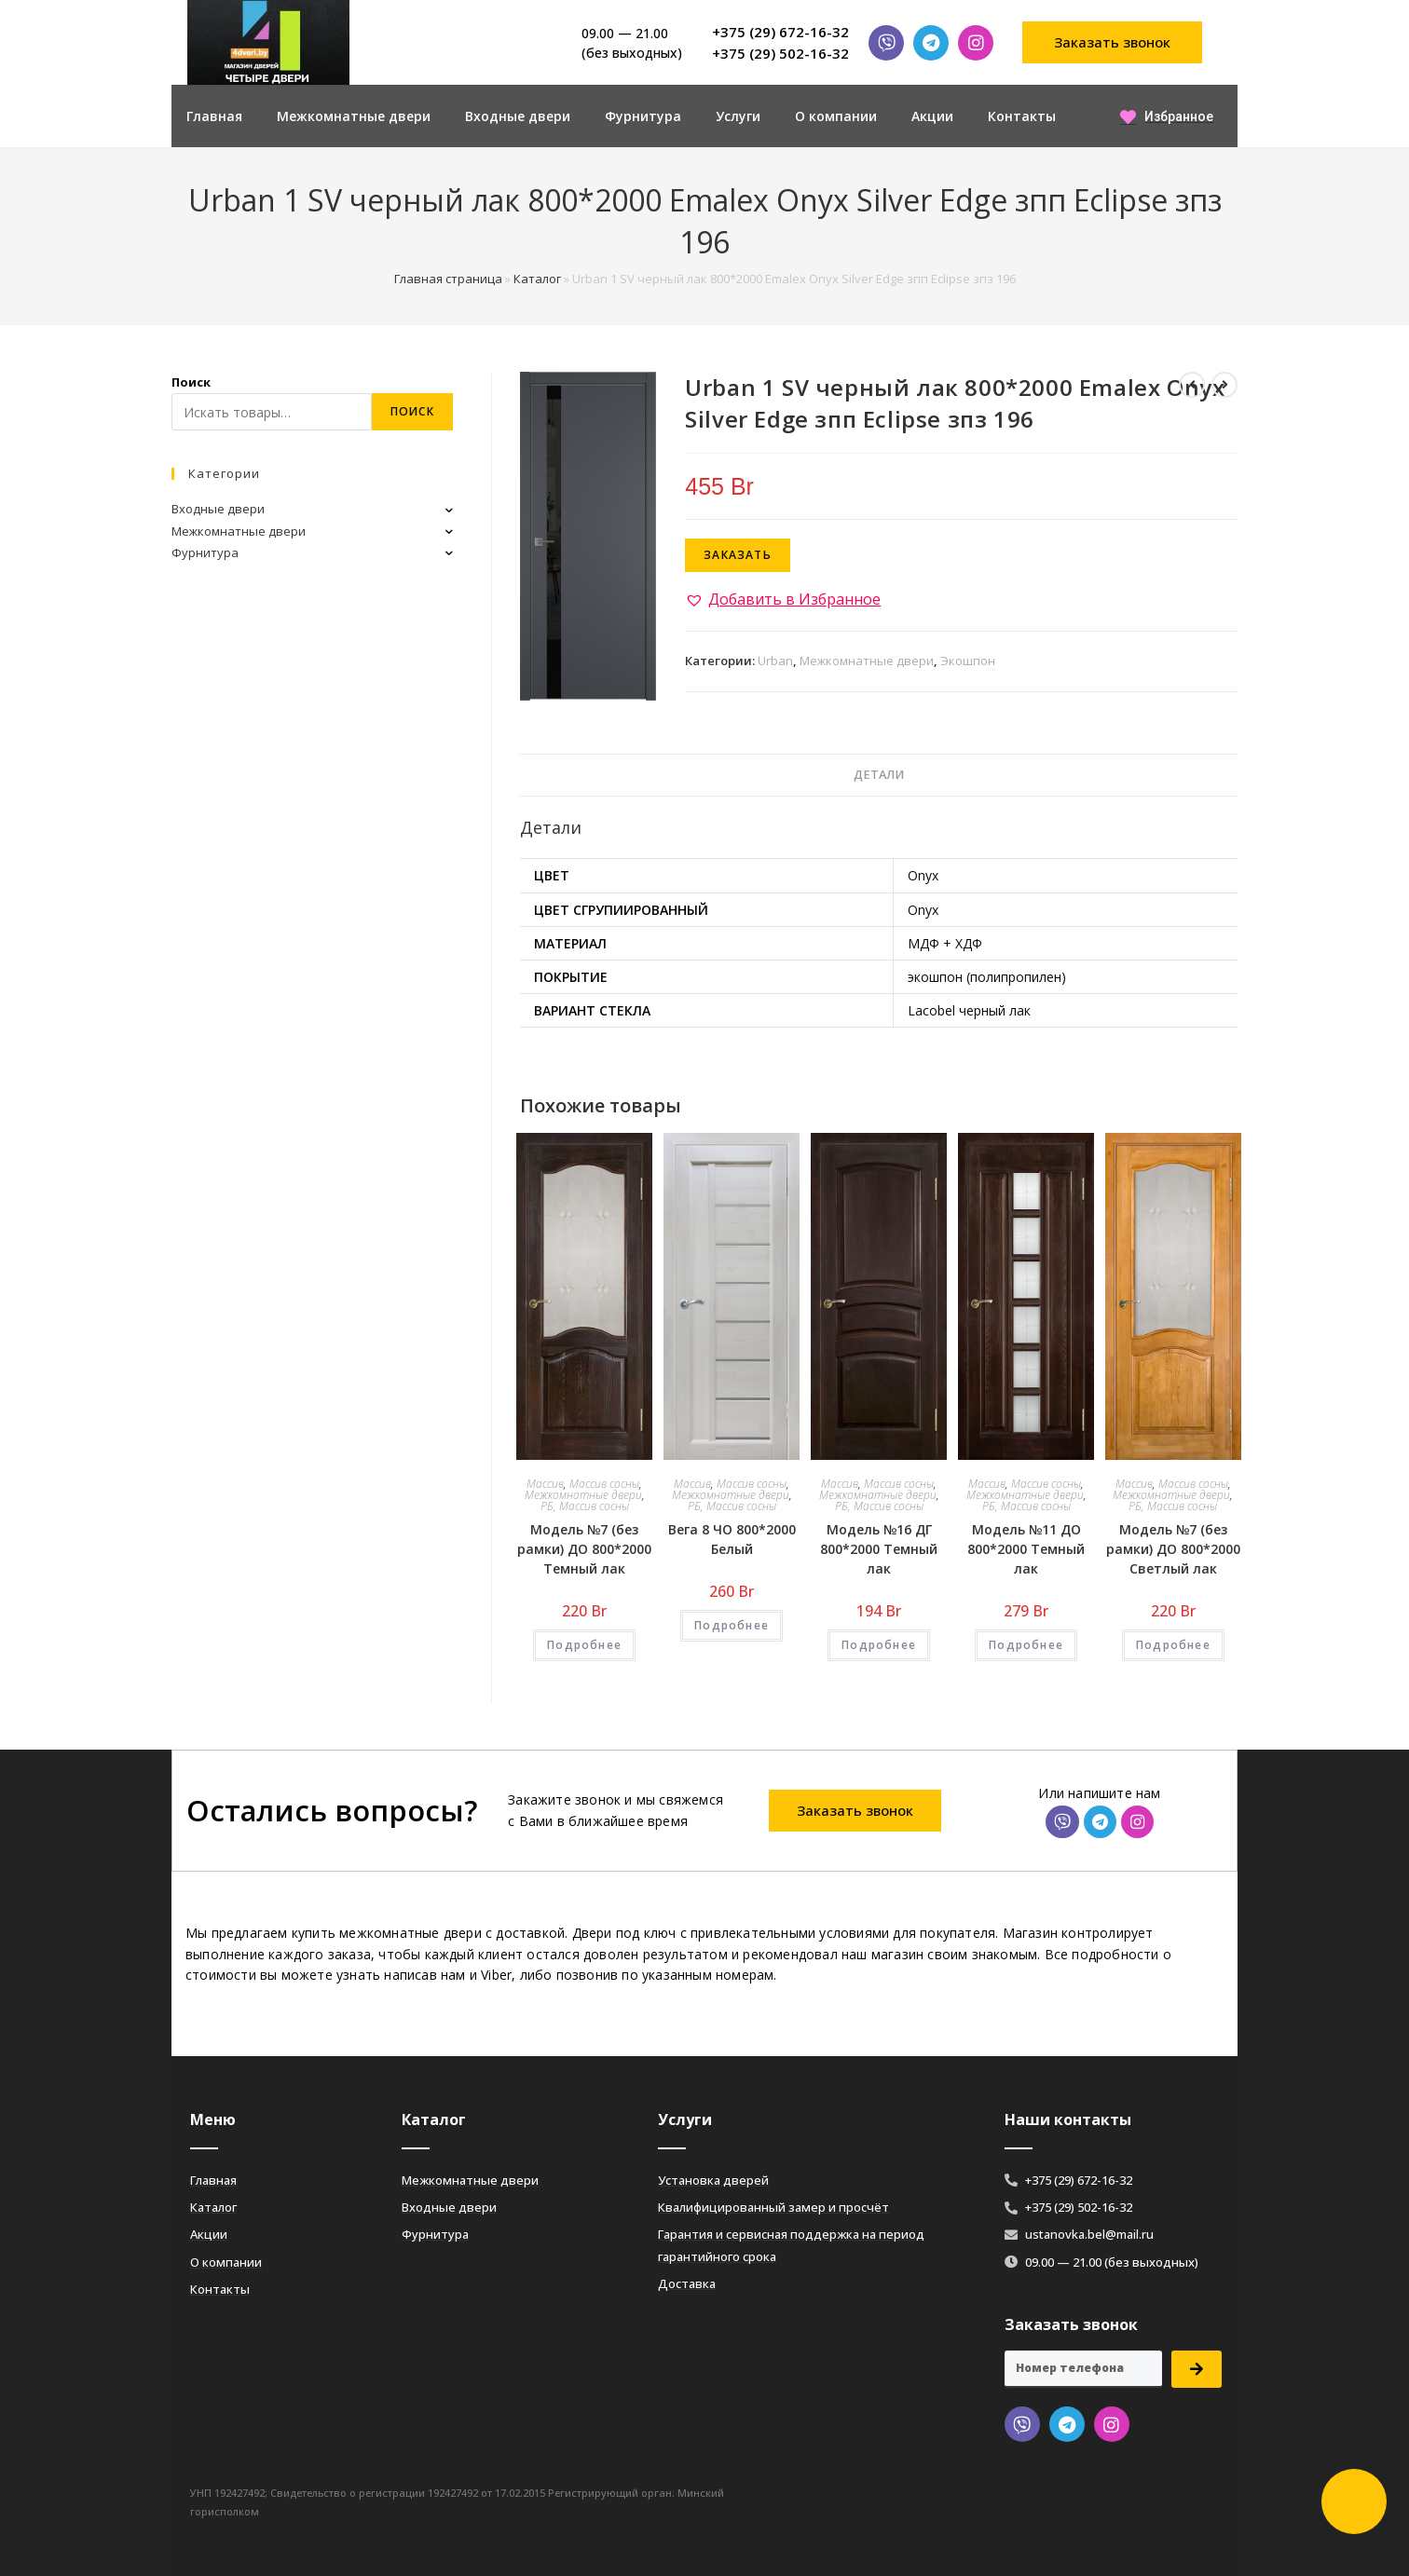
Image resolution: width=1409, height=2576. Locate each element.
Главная (214, 116)
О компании (836, 116)
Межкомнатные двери (354, 116)
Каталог (537, 278)
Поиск (191, 382)
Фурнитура (643, 116)
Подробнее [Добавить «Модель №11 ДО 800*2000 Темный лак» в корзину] (1026, 1645)
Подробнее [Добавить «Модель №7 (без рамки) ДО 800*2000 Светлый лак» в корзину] (1173, 1645)
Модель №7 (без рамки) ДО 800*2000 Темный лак (584, 1548)
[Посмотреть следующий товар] (1224, 385)
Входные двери (517, 116)
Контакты (1022, 116)
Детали (879, 775)
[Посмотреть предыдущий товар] (1192, 385)
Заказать (738, 555)
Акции (932, 116)
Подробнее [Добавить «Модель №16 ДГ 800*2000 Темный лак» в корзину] (878, 1645)
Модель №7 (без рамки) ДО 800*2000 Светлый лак (1173, 1548)
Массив (545, 1484)
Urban (775, 660)
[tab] (878, 776)
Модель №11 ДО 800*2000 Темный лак (1026, 1548)
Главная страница (448, 278)
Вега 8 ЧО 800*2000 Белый (732, 1539)
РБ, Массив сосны (584, 1506)
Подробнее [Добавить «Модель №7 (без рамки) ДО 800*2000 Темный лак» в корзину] (584, 1645)
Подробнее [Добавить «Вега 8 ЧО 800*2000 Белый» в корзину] (731, 1625)
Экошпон (967, 660)
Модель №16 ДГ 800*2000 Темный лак (878, 1548)
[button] (1112, 42)
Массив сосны (604, 1484)
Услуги (738, 116)
